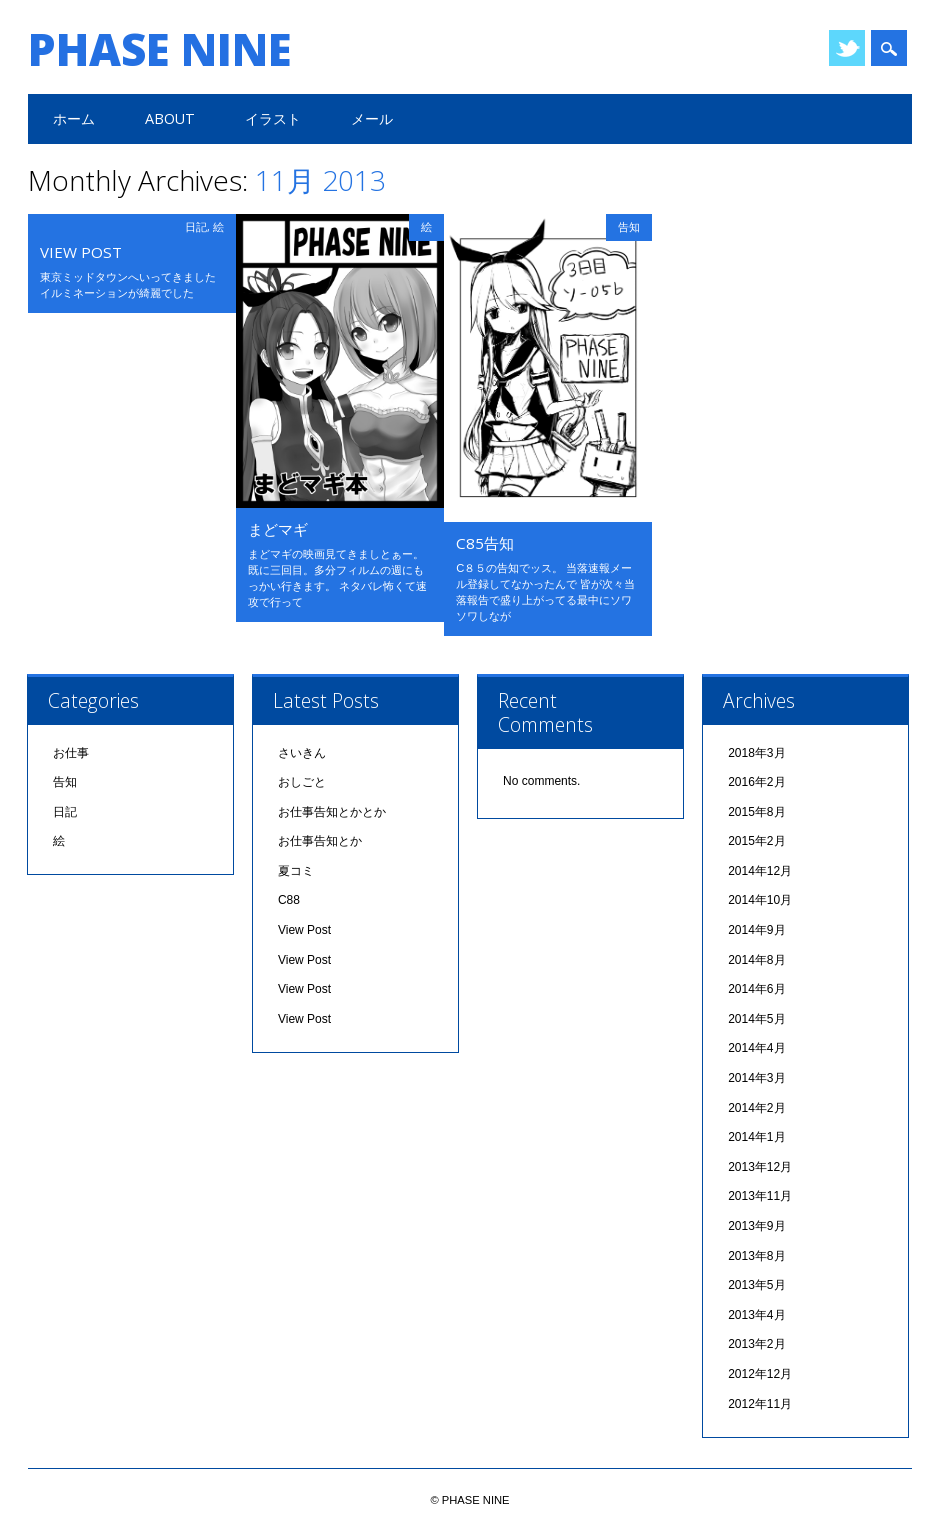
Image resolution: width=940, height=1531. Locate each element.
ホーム (74, 118)
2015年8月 (756, 812)
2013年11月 (760, 1196)
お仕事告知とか (320, 841)
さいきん (302, 753)
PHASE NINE (160, 49)
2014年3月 (756, 1078)
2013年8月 (756, 1256)
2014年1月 (756, 1137)
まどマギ (278, 529)
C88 (289, 900)
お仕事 (71, 753)
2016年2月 (756, 782)
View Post (81, 252)
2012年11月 (760, 1404)
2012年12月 (760, 1374)
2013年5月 (756, 1285)
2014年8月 (756, 960)
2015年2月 (756, 841)
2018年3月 (756, 753)
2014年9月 (756, 930)
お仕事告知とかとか (332, 812)
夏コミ (296, 871)
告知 (629, 226)
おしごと (302, 782)
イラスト (273, 118)
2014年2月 (756, 1108)
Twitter (847, 48)
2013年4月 (756, 1315)
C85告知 (485, 543)
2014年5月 (756, 1019)
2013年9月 (756, 1226)
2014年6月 (756, 989)
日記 (196, 226)
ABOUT (170, 118)
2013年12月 (760, 1167)
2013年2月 (756, 1344)
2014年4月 (756, 1048)
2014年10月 (760, 900)
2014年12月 (760, 871)
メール (372, 118)
